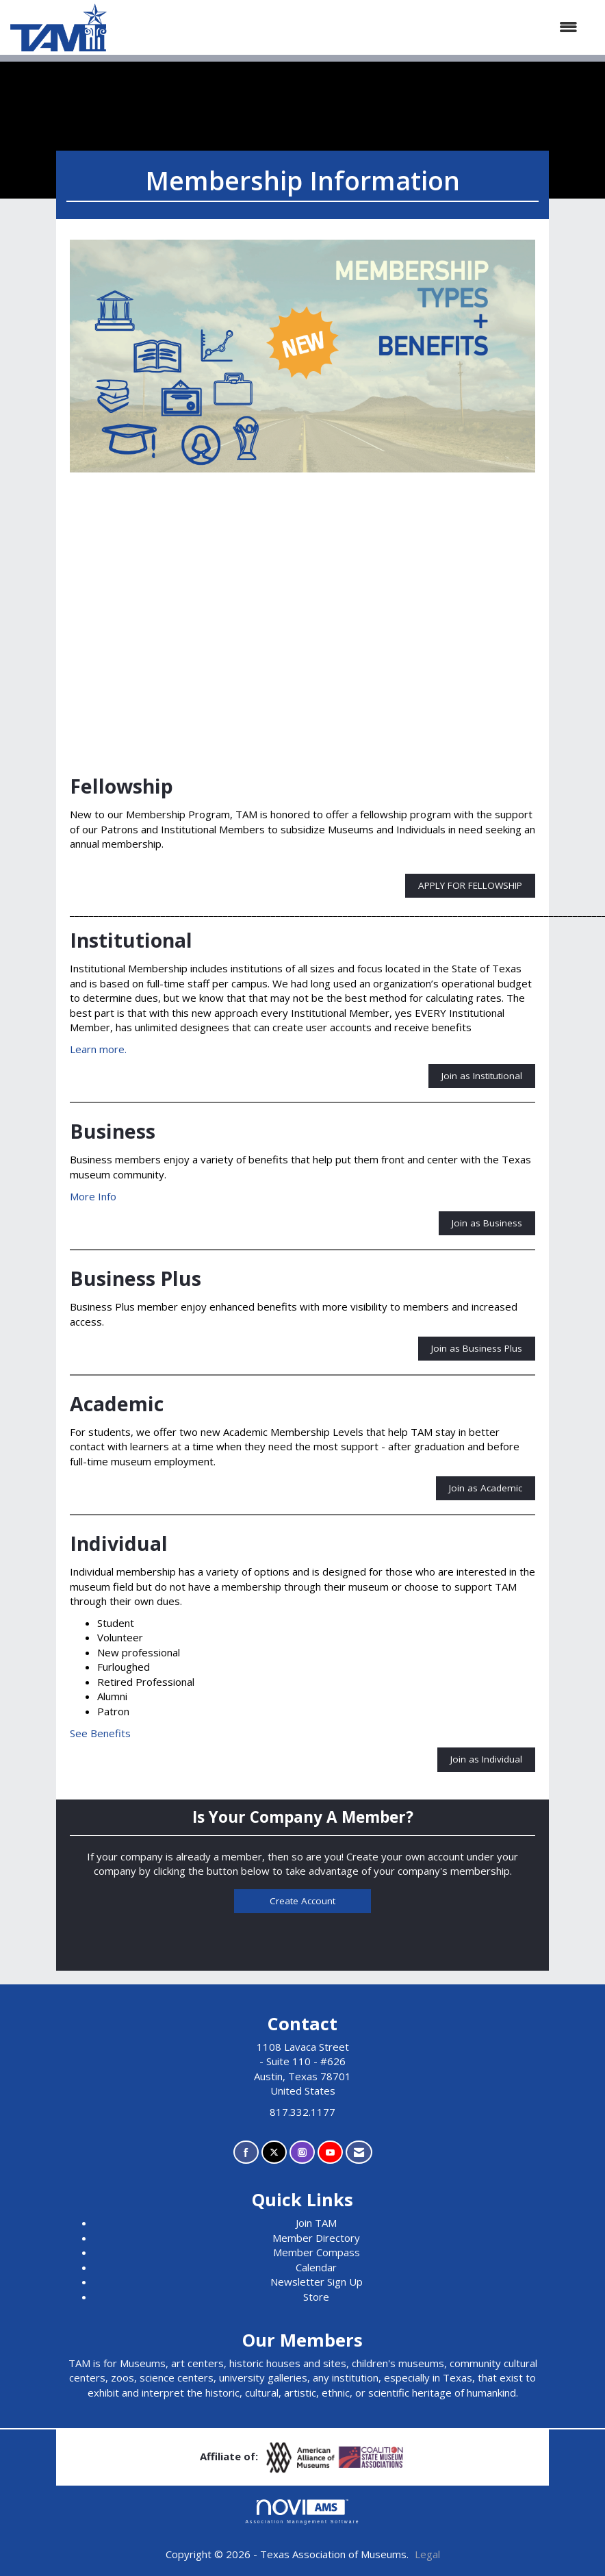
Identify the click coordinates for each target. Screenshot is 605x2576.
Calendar (316, 2267)
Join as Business (487, 1223)
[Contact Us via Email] (359, 2152)
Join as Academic (485, 1488)
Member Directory (316, 2238)
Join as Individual (486, 1759)
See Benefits (100, 1733)
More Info (93, 1196)
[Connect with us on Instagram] (302, 2152)
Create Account (302, 1901)
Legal (427, 2554)
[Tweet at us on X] (274, 2152)
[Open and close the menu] (349, 27)
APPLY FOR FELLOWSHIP (470, 885)
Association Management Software (302, 2511)
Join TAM (316, 2223)
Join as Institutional (481, 1076)
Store (316, 2296)
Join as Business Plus (476, 1348)
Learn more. (98, 1049)
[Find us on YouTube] (330, 2152)
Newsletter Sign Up (316, 2281)
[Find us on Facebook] (246, 2152)
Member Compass (316, 2252)
